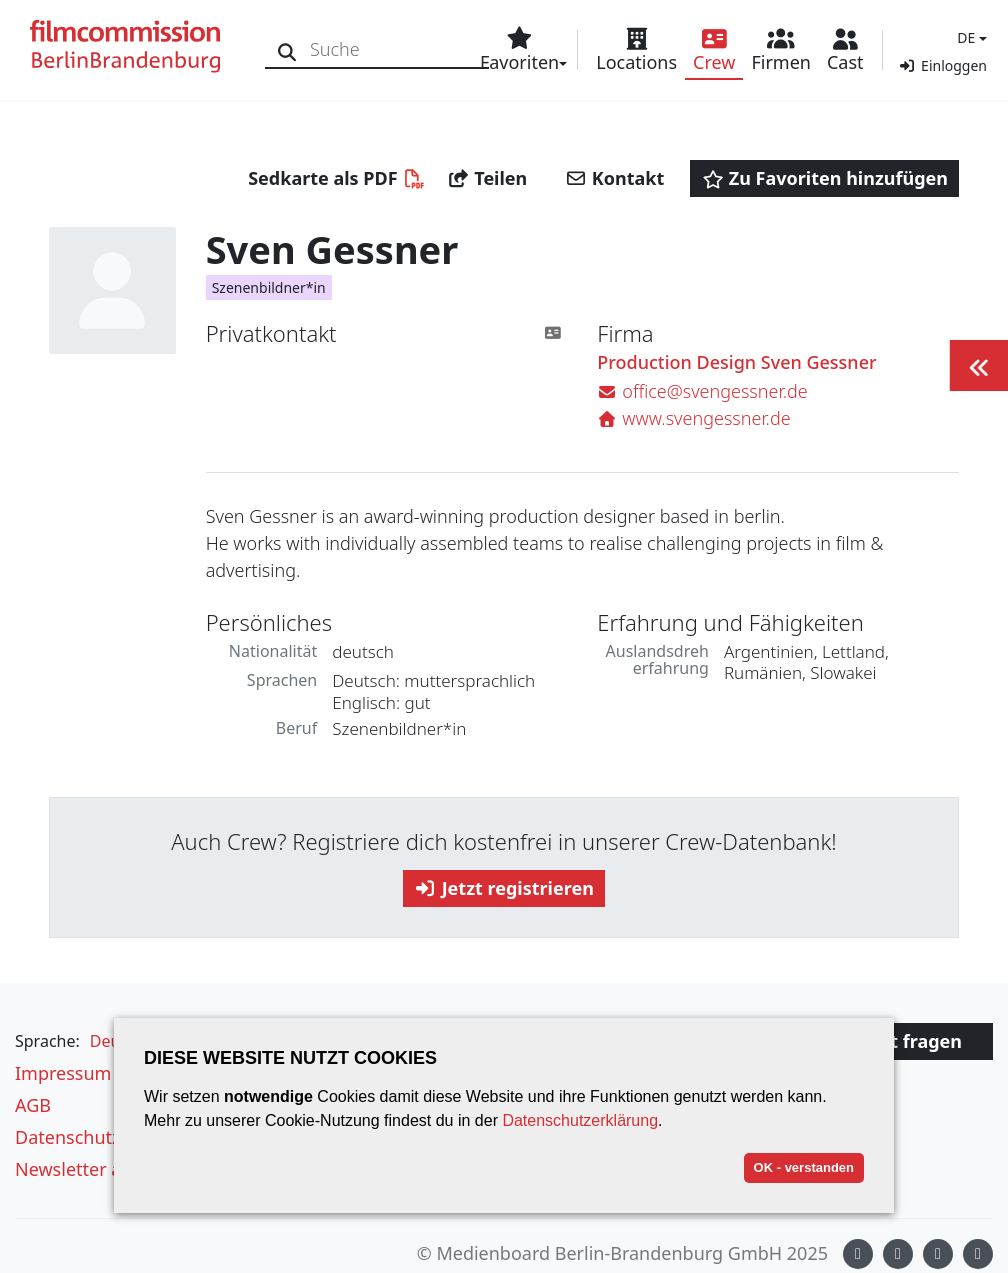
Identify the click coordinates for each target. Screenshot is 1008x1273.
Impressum (63, 1073)
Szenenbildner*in (269, 287)
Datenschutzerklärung (580, 1120)
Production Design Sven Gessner (736, 363)
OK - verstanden (804, 1167)
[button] (969, 37)
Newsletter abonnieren (112, 1169)
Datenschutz (67, 1137)
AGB (33, 1105)
